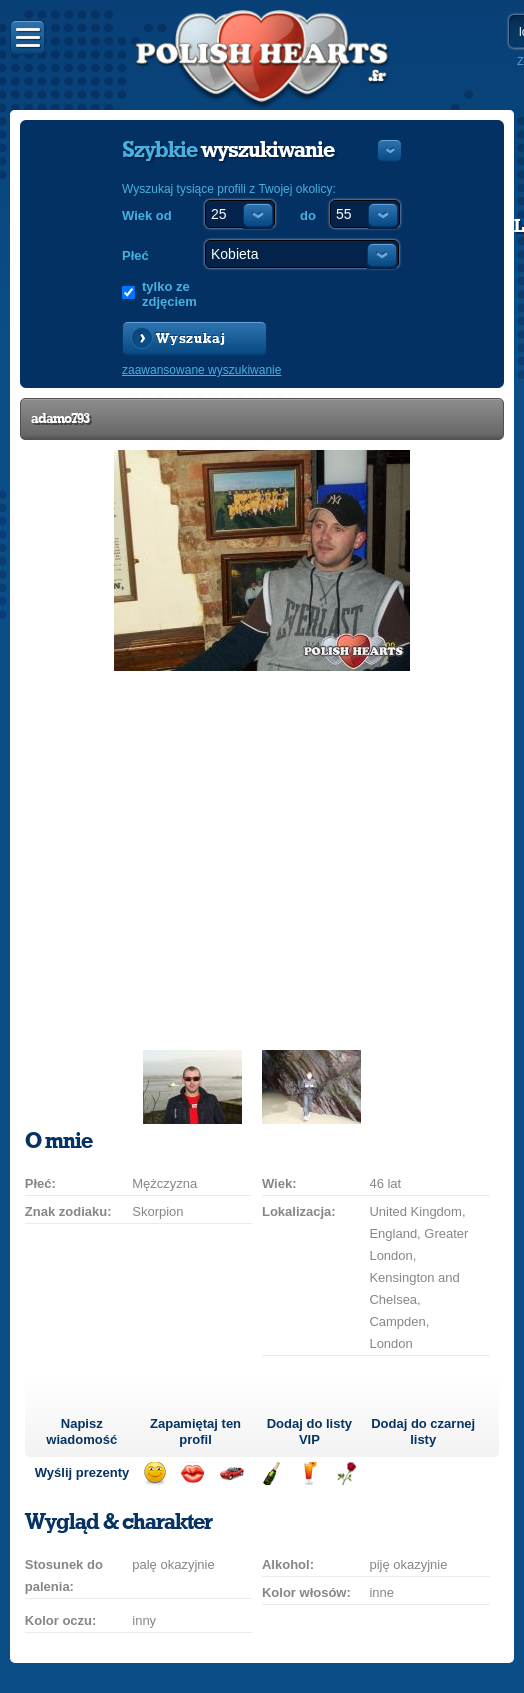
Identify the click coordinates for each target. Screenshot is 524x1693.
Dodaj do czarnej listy (423, 1431)
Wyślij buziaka (192, 1473)
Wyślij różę (346, 1473)
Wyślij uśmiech (154, 1473)
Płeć (135, 255)
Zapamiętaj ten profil (195, 1431)
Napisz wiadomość (81, 1431)
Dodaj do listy (309, 1431)
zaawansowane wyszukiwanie (201, 370)
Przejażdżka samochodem (231, 1473)
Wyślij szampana (270, 1473)
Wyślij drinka (308, 1473)
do (308, 215)
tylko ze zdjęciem (169, 294)
